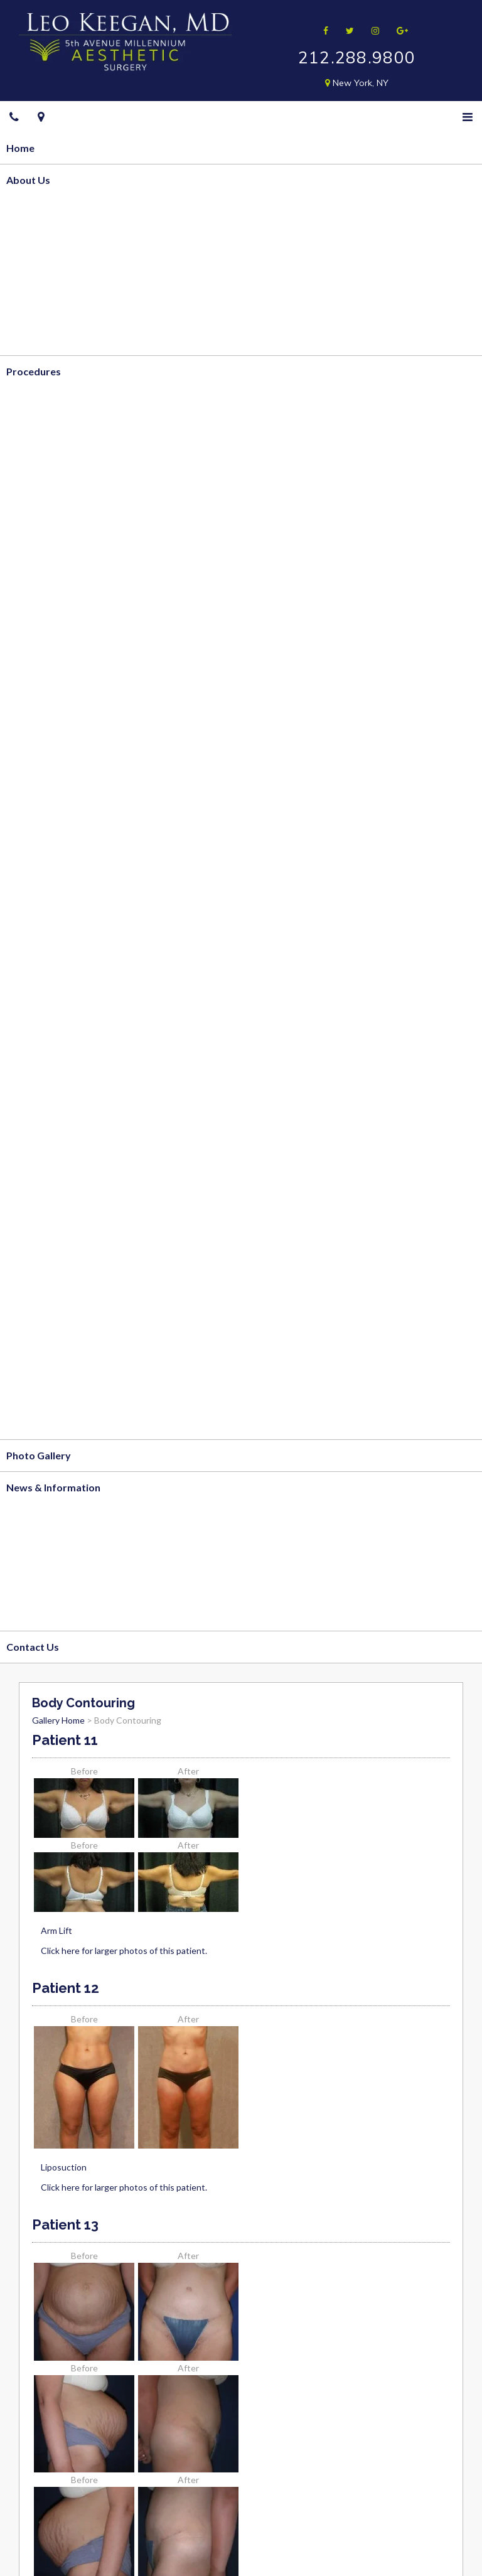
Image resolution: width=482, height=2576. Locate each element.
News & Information (53, 1487)
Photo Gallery (38, 1455)
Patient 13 (65, 2224)
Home (20, 148)
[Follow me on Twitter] (346, 30)
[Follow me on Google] (398, 30)
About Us (28, 180)
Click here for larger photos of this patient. (124, 1950)
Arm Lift (56, 1930)
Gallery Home (58, 1720)
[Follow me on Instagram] (371, 30)
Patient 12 (65, 1988)
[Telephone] (14, 116)
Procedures (33, 371)
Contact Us (32, 1647)
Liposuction (64, 2167)
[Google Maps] (41, 116)
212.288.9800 (357, 57)
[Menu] (467, 116)
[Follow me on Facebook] (321, 30)
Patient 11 (65, 1740)
